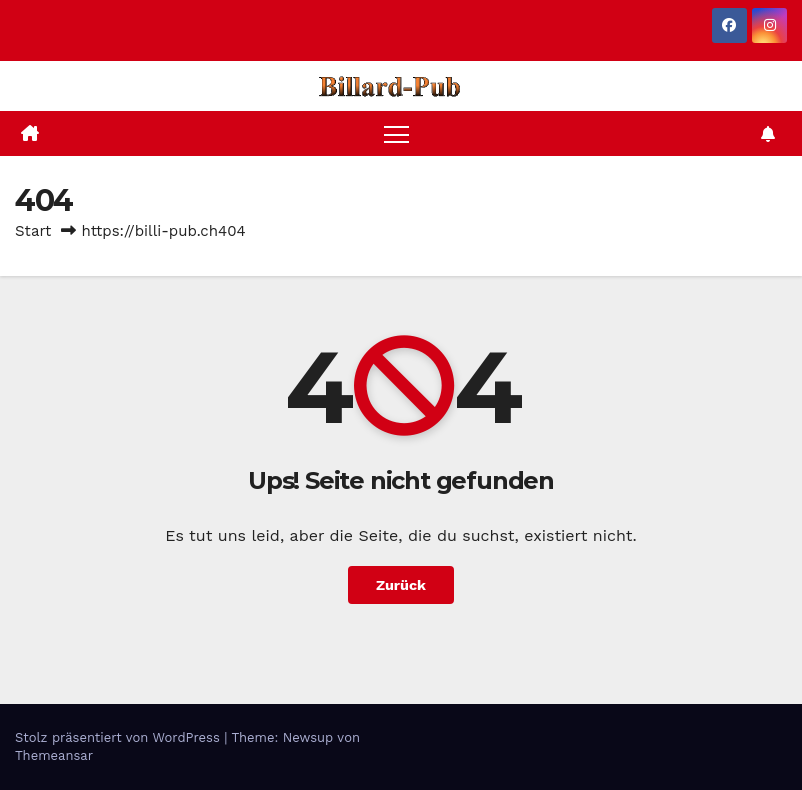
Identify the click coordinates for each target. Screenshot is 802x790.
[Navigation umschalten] (396, 133)
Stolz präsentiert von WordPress (119, 737)
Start (33, 231)
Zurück (401, 585)
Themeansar (54, 755)
